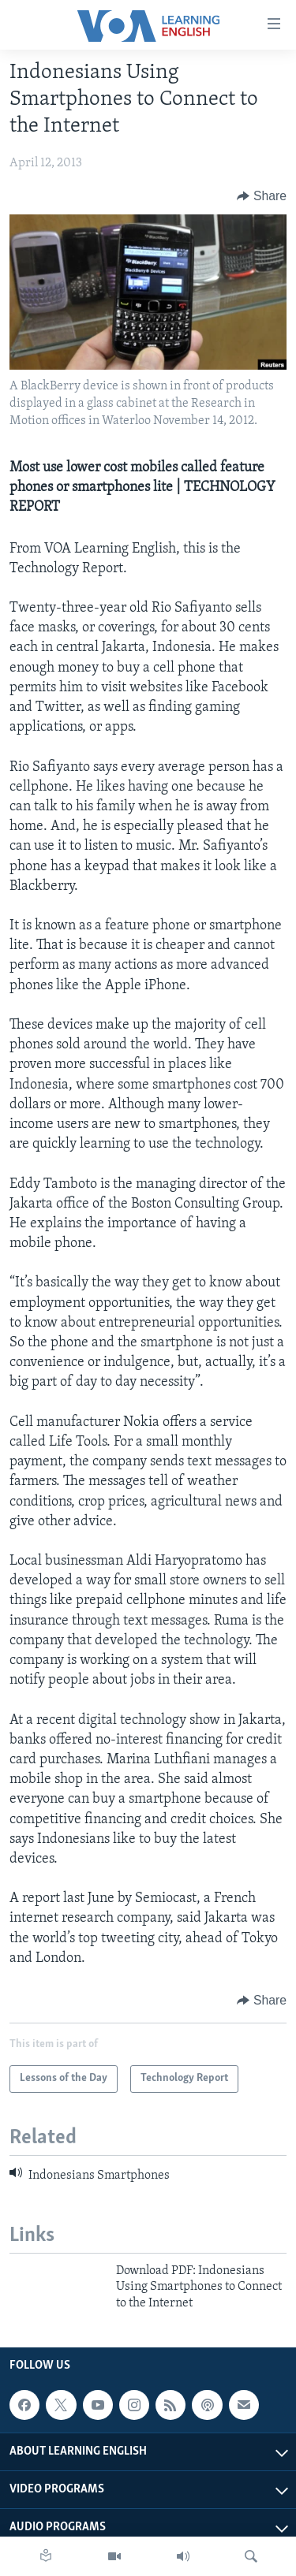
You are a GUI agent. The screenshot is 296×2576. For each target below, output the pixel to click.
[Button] (262, 196)
